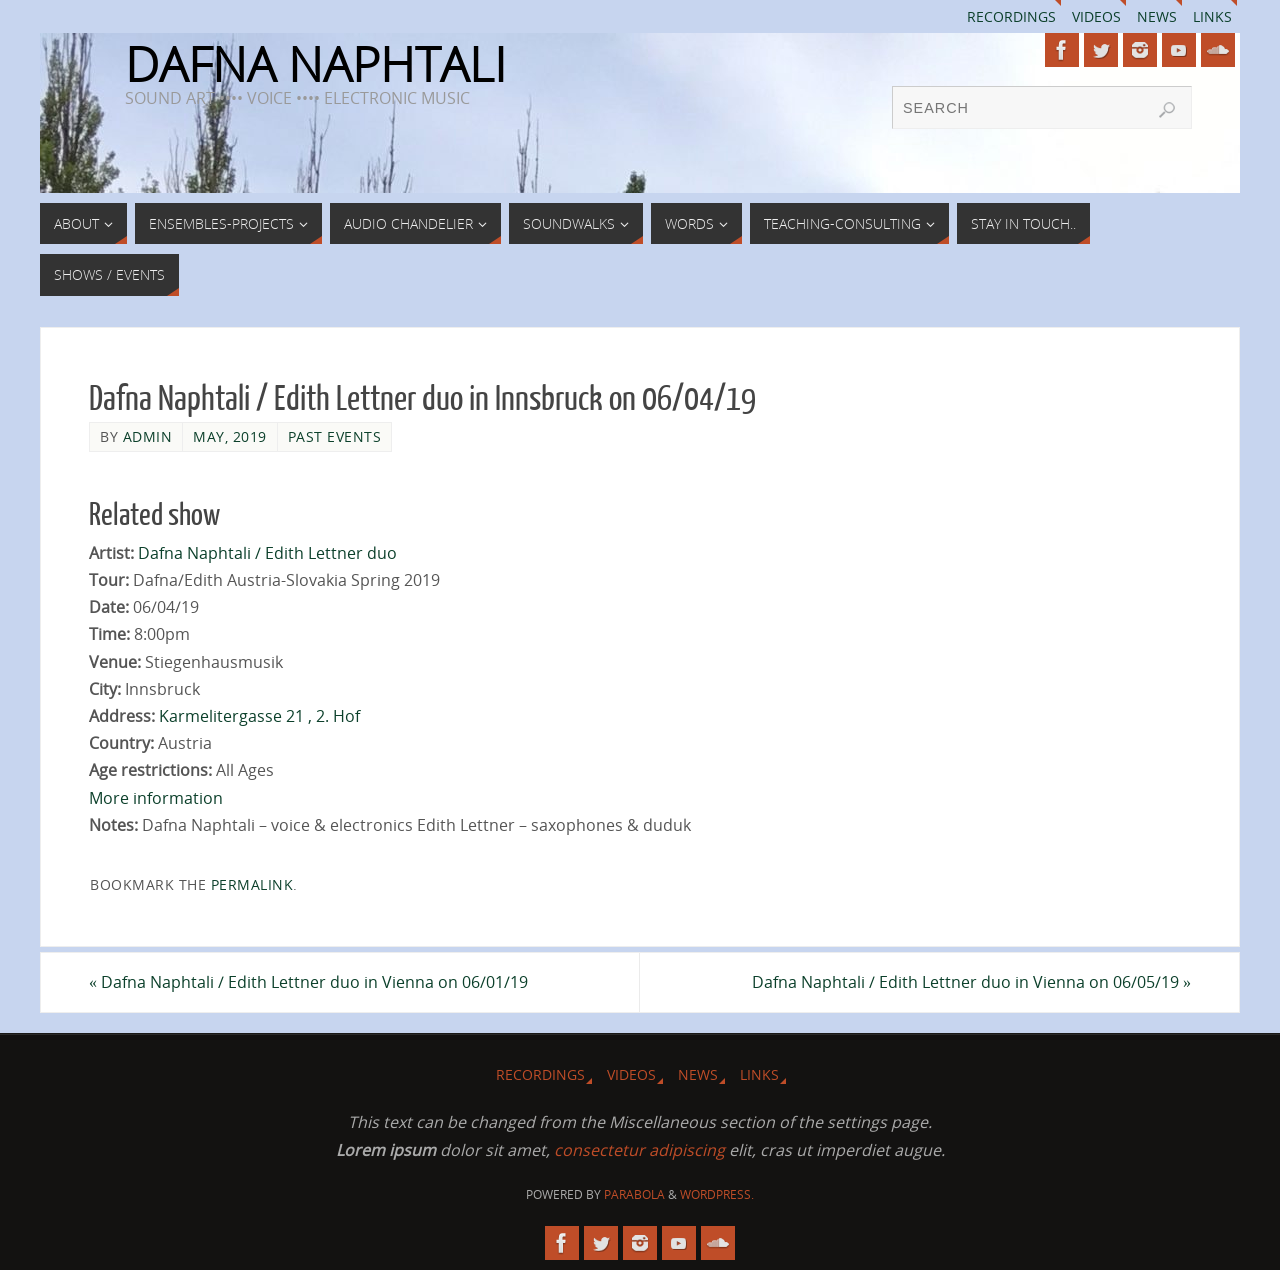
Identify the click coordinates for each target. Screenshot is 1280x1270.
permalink (252, 884)
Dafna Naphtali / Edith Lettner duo (267, 553)
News (1157, 16)
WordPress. (717, 1194)
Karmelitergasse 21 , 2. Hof (259, 716)
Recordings (1011, 16)
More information (156, 798)
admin (148, 436)
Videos (1096, 16)
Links (1212, 16)
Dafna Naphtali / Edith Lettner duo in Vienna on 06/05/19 (971, 982)
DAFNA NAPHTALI (315, 64)
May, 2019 (230, 436)
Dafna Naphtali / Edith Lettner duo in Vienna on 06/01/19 (308, 982)
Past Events (335, 436)
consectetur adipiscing (639, 1150)
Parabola (634, 1194)
